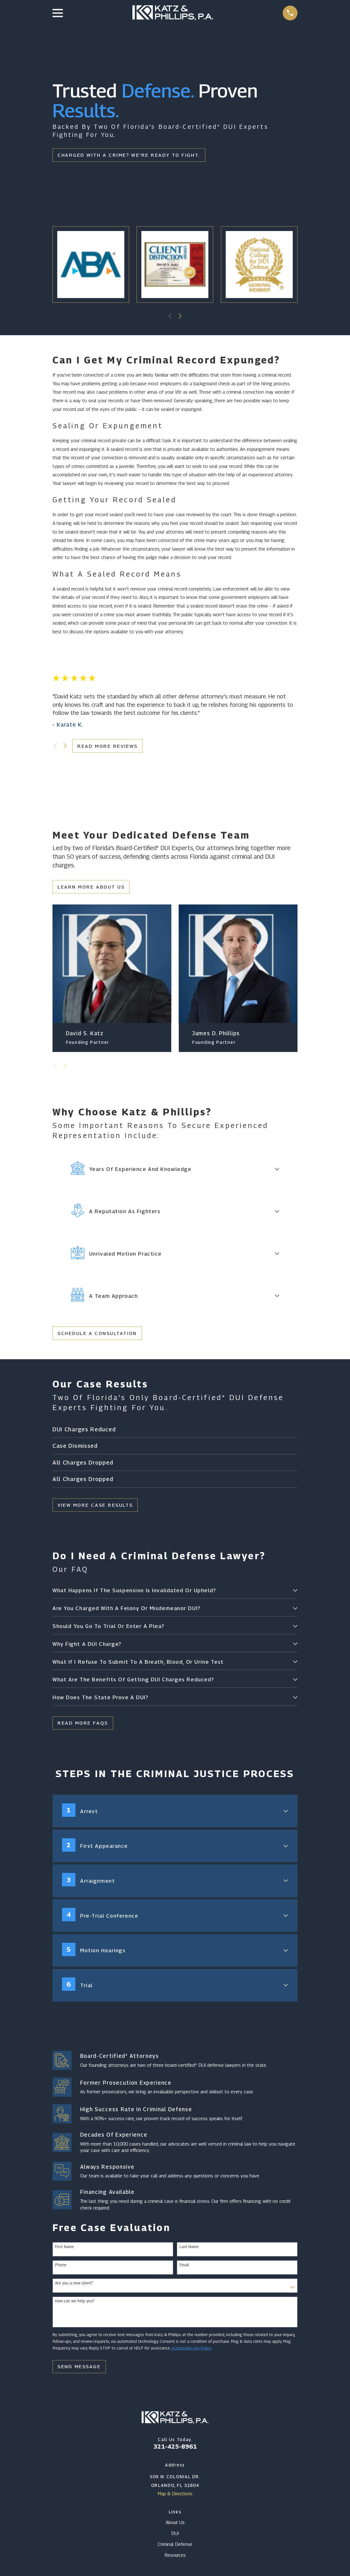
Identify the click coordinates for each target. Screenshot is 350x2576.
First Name (64, 2250)
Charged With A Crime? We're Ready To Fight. (129, 155)
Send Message (79, 2370)
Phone (60, 2268)
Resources (175, 2559)
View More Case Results (95, 1505)
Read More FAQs (83, 1727)
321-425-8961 (175, 2450)
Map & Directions (175, 2497)
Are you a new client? (74, 2286)
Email (184, 2268)
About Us (175, 2526)
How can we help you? (74, 2305)
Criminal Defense (175, 2548)
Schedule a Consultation (97, 1333)
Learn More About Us (91, 887)
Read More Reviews (107, 746)
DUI (175, 2537)
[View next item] (180, 316)
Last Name (189, 2250)
